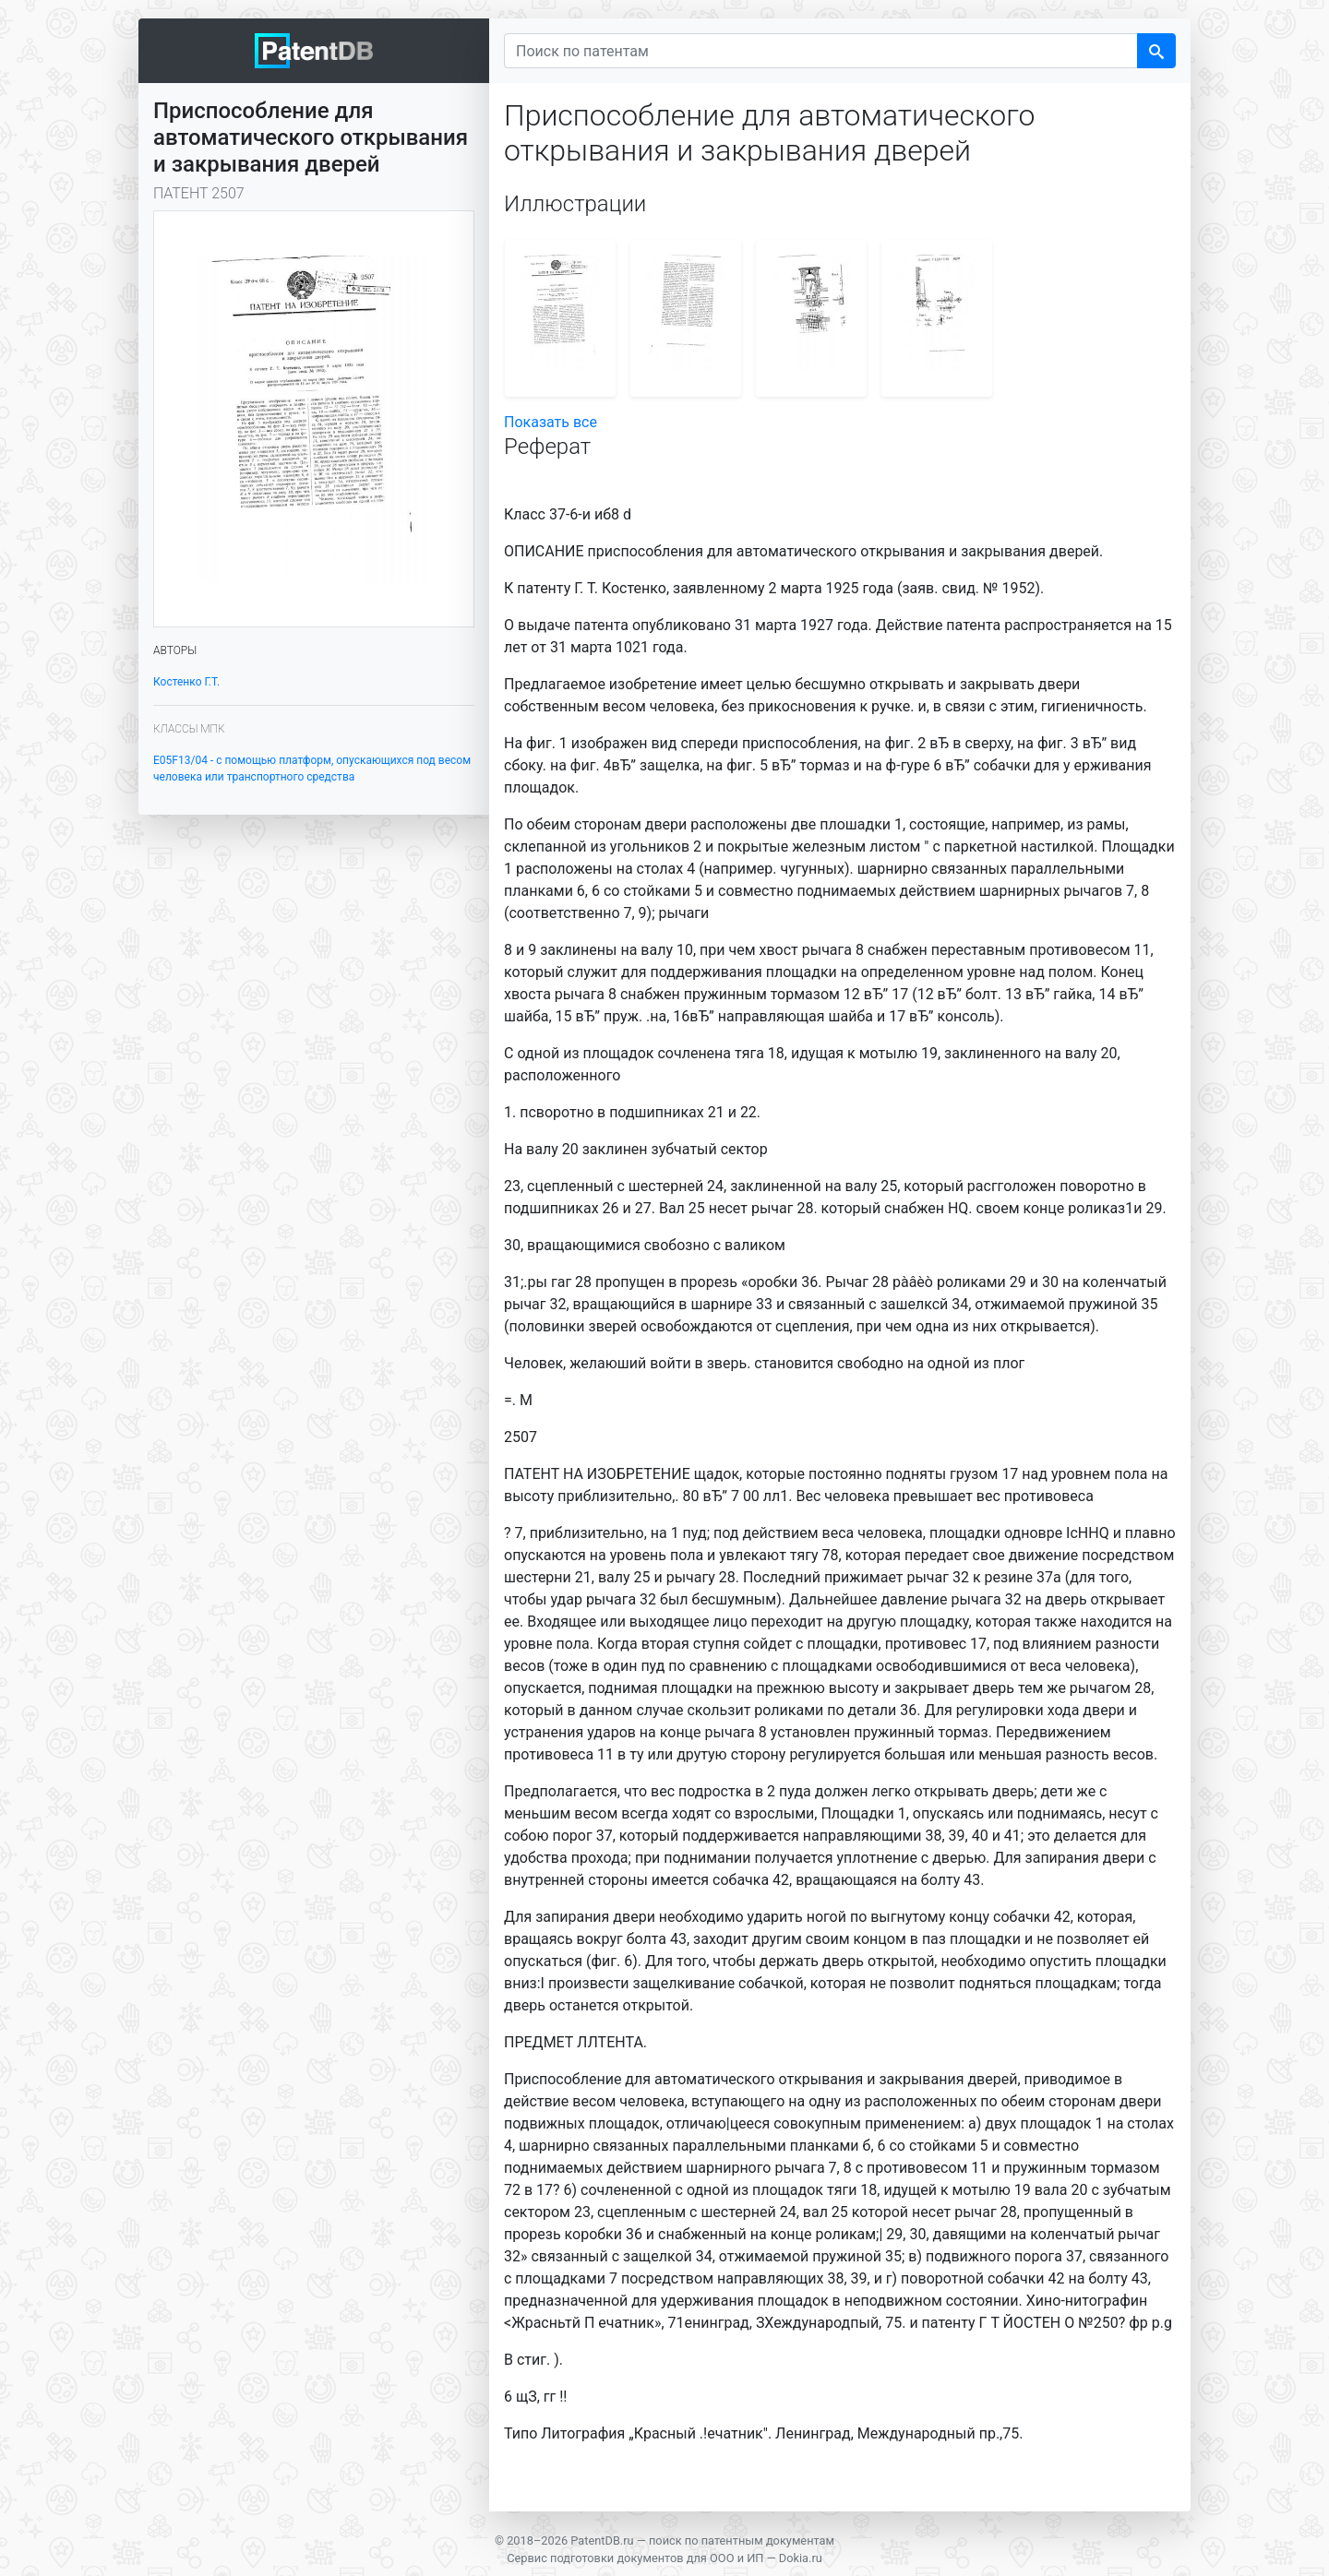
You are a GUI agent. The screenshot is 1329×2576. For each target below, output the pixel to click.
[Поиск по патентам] (821, 50)
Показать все (550, 422)
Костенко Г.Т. (186, 681)
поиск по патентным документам (741, 2540)
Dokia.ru (800, 2558)
